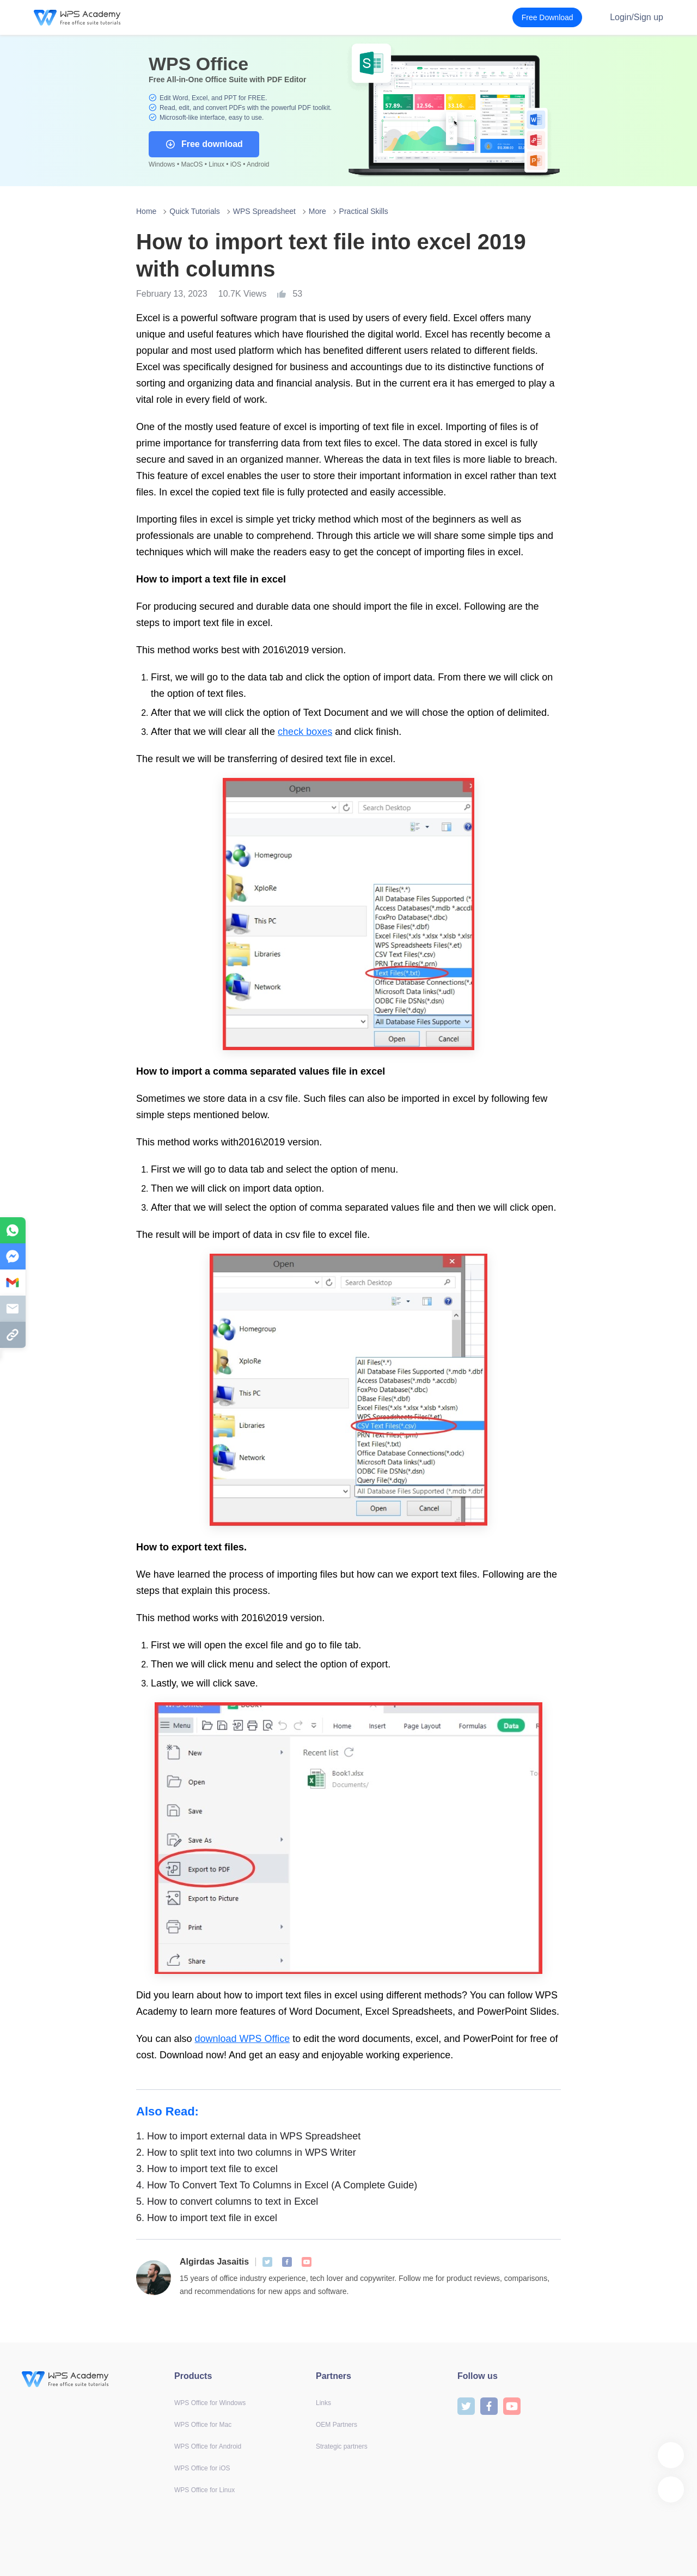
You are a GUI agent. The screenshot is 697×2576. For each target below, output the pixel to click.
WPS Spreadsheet (264, 211)
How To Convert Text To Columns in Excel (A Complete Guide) (276, 2185)
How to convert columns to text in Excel (227, 2201)
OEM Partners (336, 2424)
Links (323, 2403)
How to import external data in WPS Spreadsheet (248, 2136)
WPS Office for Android (207, 2446)
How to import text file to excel (207, 2168)
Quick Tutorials (194, 211)
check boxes (305, 731)
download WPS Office (242, 2038)
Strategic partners (342, 2446)
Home (146, 211)
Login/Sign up (636, 17)
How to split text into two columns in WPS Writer (246, 2152)
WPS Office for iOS (202, 2468)
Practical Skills (363, 211)
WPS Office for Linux (204, 2490)
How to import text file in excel (206, 2217)
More (317, 211)
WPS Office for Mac (202, 2424)
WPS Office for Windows (210, 2403)
